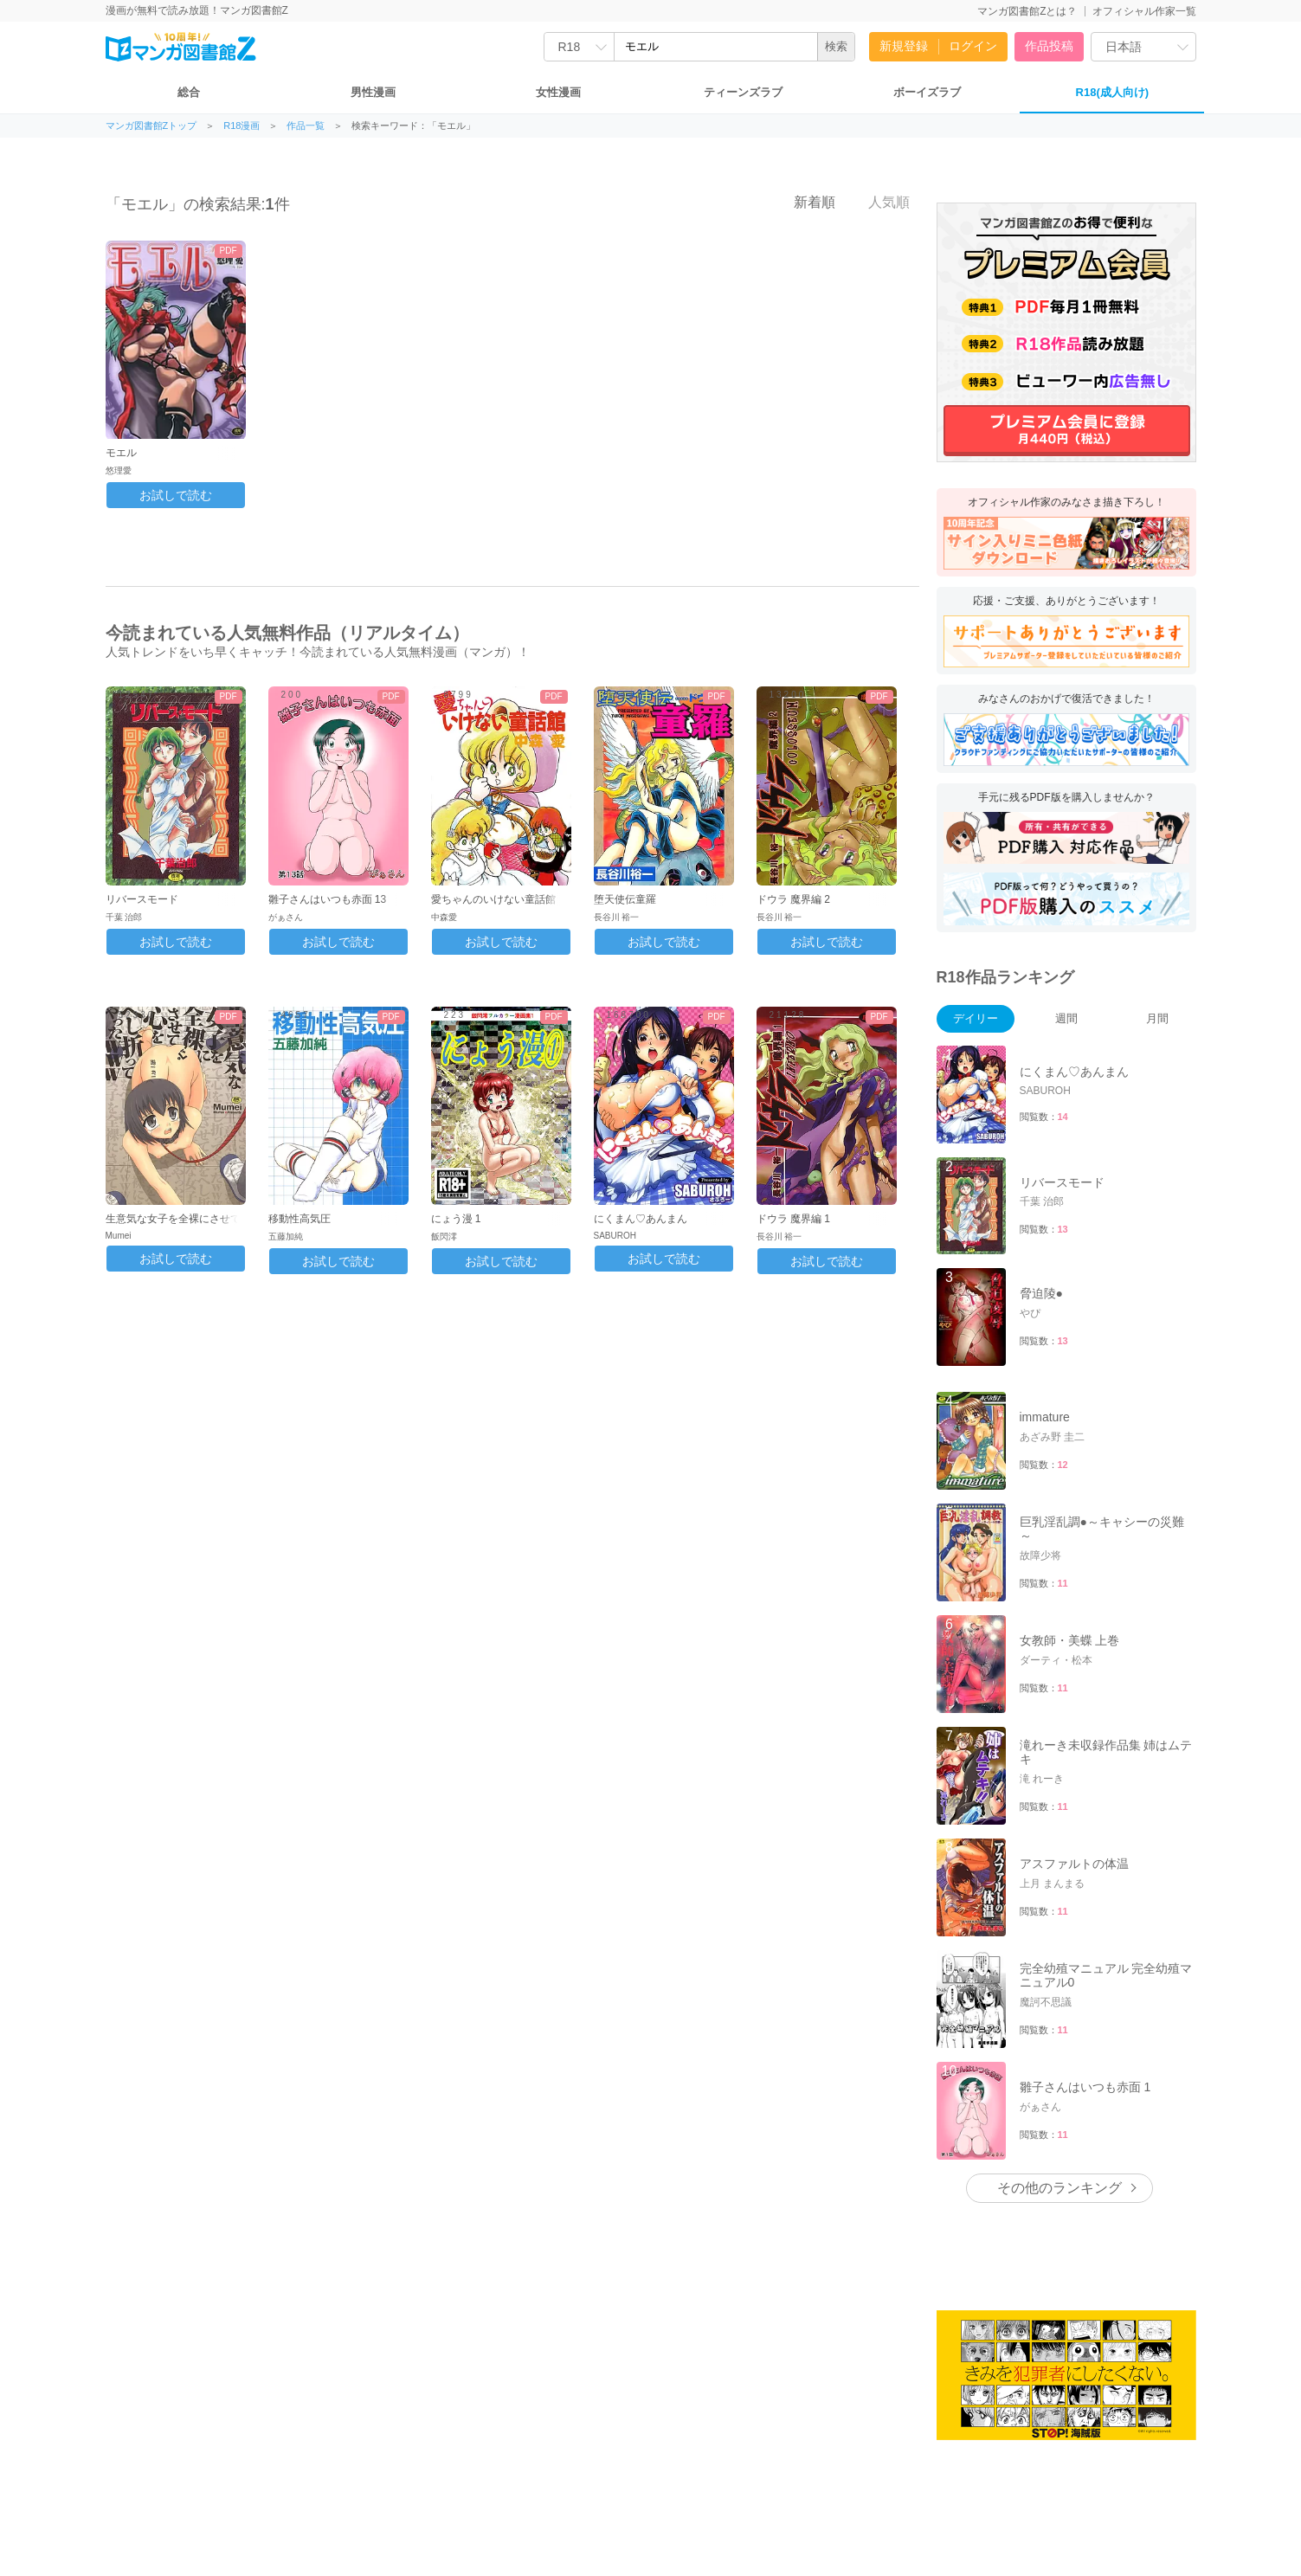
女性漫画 (558, 92)
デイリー (975, 1018)
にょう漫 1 (456, 1219)
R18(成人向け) (1113, 92)
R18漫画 (241, 126)
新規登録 (903, 46)
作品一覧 (306, 126)
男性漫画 (373, 92)
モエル (121, 453)
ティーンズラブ (743, 92)
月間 (1157, 1018)
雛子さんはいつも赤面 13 (327, 899)
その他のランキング (1059, 2187)
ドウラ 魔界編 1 (793, 1219)
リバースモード (142, 899)
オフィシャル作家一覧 (1144, 11)
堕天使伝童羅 (625, 899)
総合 (188, 92)
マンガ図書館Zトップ (151, 126)
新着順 (804, 201)
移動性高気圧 (299, 1219)
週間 (1066, 1018)
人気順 (879, 201)
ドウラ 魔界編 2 (793, 899)
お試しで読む (175, 495)
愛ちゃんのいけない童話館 (493, 899)
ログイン (973, 46)
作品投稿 (1049, 46)
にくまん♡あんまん (640, 1219)
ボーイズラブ (927, 92)
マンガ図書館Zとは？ (1027, 11)
